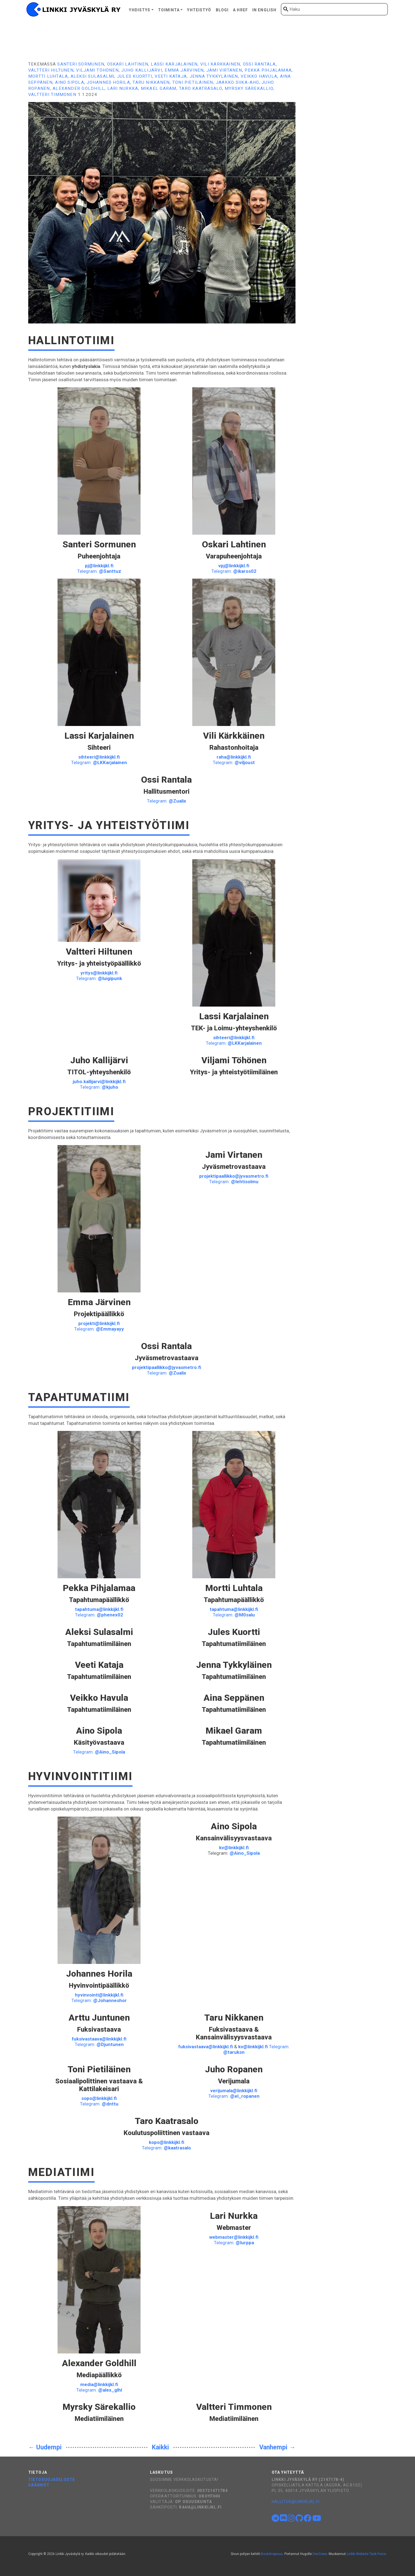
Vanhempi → (277, 2447)
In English (264, 10)
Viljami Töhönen (97, 70)
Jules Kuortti (134, 76)
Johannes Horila (108, 82)
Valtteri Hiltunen (51, 70)
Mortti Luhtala (48, 76)
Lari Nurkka (122, 88)
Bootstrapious (272, 2554)
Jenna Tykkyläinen (214, 76)
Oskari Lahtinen (127, 64)
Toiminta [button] (169, 10)
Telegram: (99, 571)
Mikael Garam (159, 88)
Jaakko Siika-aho (237, 82)
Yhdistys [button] (139, 10)
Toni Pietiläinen (192, 82)
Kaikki (160, 2447)
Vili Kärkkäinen (220, 64)
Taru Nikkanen (151, 82)
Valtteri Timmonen (52, 94)
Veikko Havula (259, 76)
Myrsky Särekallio (249, 88)
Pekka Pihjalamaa (268, 70)
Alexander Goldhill (79, 88)
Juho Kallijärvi (141, 70)
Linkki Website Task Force (366, 2554)
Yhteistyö (199, 10)
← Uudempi (45, 2447)
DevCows (320, 2554)
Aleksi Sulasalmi (93, 76)
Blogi (222, 10)
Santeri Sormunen (80, 64)
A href (240, 10)
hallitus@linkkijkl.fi (296, 2501)
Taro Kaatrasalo (200, 88)
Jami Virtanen (224, 70)
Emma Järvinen (184, 70)
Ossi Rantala (259, 64)
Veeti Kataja (171, 76)
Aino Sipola (69, 82)
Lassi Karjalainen (174, 64)
